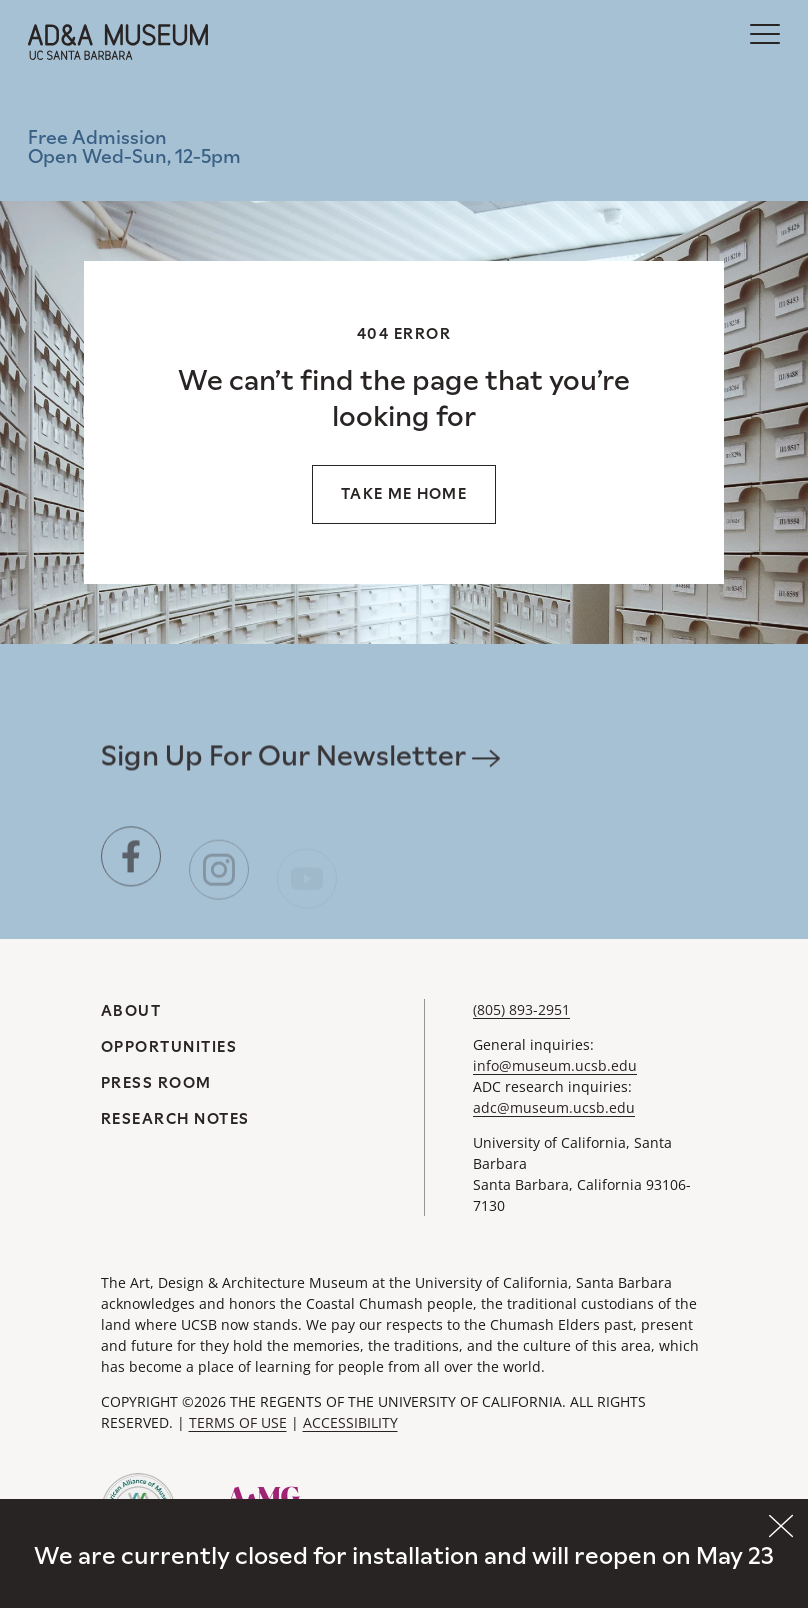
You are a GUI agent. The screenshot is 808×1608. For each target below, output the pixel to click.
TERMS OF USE (238, 1422)
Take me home (404, 493)
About (131, 1010)
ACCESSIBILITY (350, 1422)
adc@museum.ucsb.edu (554, 1107)
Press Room (156, 1082)
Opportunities (169, 1046)
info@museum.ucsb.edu (555, 1065)
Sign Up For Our (300, 764)
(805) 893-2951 (521, 1009)
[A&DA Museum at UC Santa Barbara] (118, 42)
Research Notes (175, 1118)
